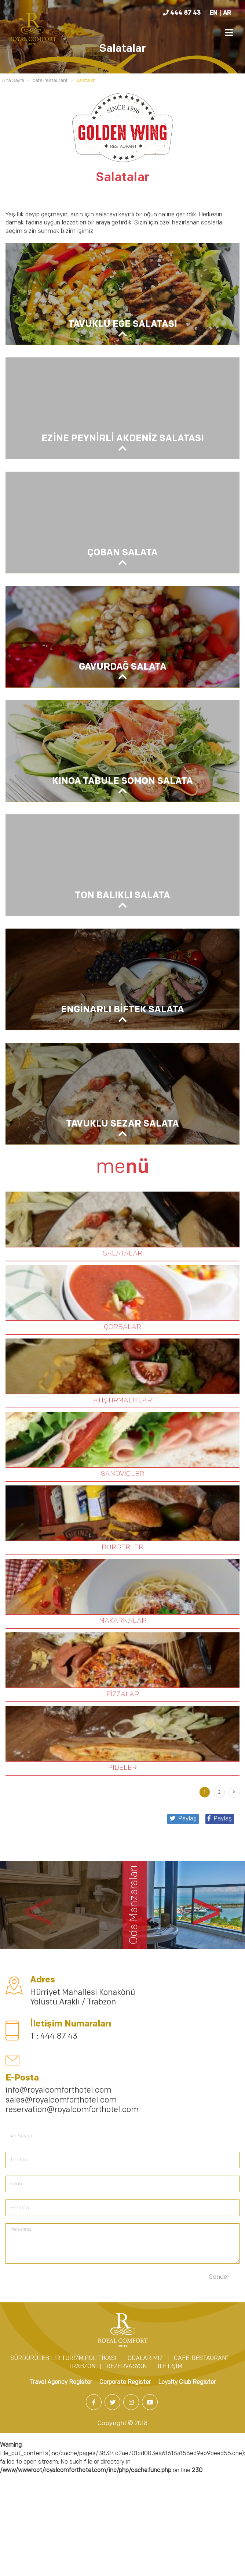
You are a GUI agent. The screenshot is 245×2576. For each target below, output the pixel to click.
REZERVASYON (126, 2367)
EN (213, 13)
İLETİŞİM (170, 2367)
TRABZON (81, 2367)
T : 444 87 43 (53, 2036)
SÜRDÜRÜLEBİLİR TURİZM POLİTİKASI (63, 2358)
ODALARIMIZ (145, 2358)
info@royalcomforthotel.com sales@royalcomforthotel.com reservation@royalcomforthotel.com (72, 2100)
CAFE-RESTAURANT (202, 2358)
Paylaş (220, 1818)
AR (227, 13)
